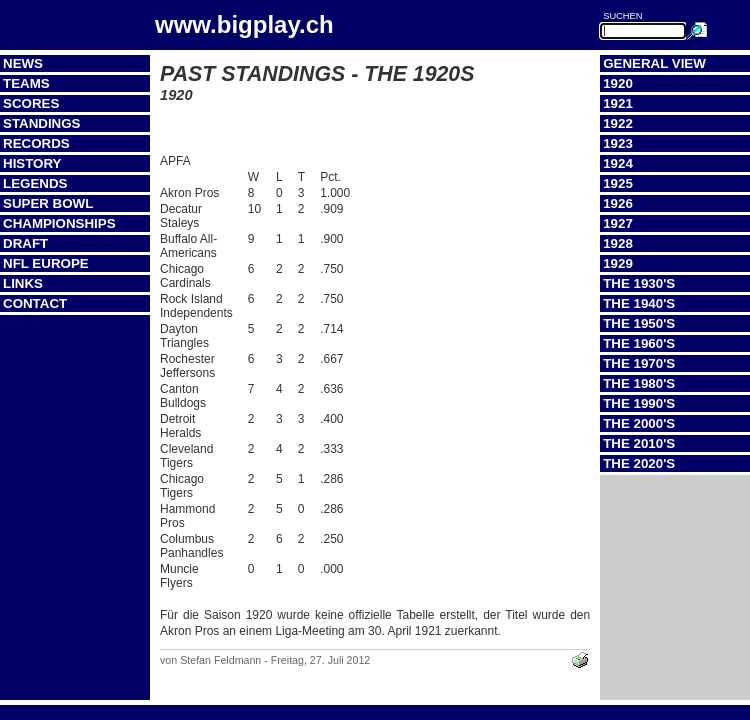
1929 (618, 263)
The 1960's (639, 343)
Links (23, 283)
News (23, 63)
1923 (618, 143)
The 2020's (639, 463)
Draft (25, 243)
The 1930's (639, 283)
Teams (26, 83)
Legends (35, 183)
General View (654, 63)
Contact (35, 303)
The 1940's (639, 303)
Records (36, 143)
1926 (618, 203)
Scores (31, 103)
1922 (618, 123)
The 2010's (639, 443)
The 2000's (639, 423)
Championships (59, 223)
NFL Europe (46, 263)
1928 (618, 243)
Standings (42, 123)
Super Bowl (48, 203)
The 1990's (639, 403)
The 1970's (639, 363)
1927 (618, 223)
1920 (618, 83)
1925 (618, 183)
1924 (618, 163)
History (32, 163)
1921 (618, 103)
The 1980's (639, 383)
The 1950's (639, 323)
